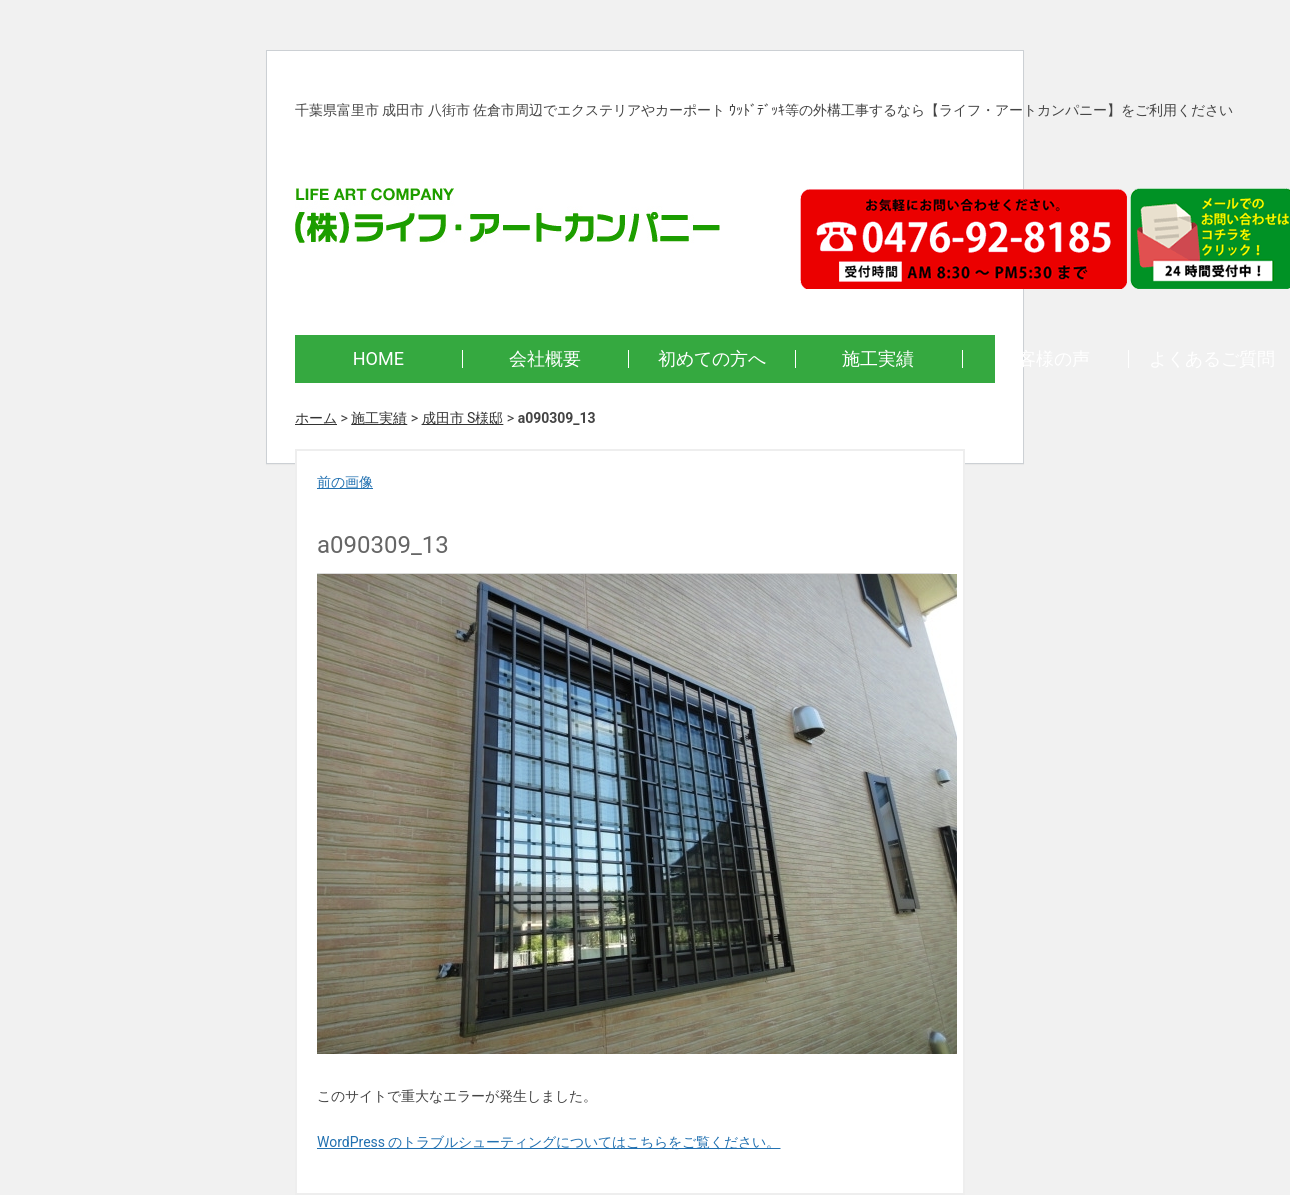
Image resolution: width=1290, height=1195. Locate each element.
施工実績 (878, 358)
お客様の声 (1045, 358)
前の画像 (345, 482)
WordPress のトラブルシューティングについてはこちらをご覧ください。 (549, 1142)
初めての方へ (712, 358)
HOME (378, 358)
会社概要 (545, 358)
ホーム (316, 418)
